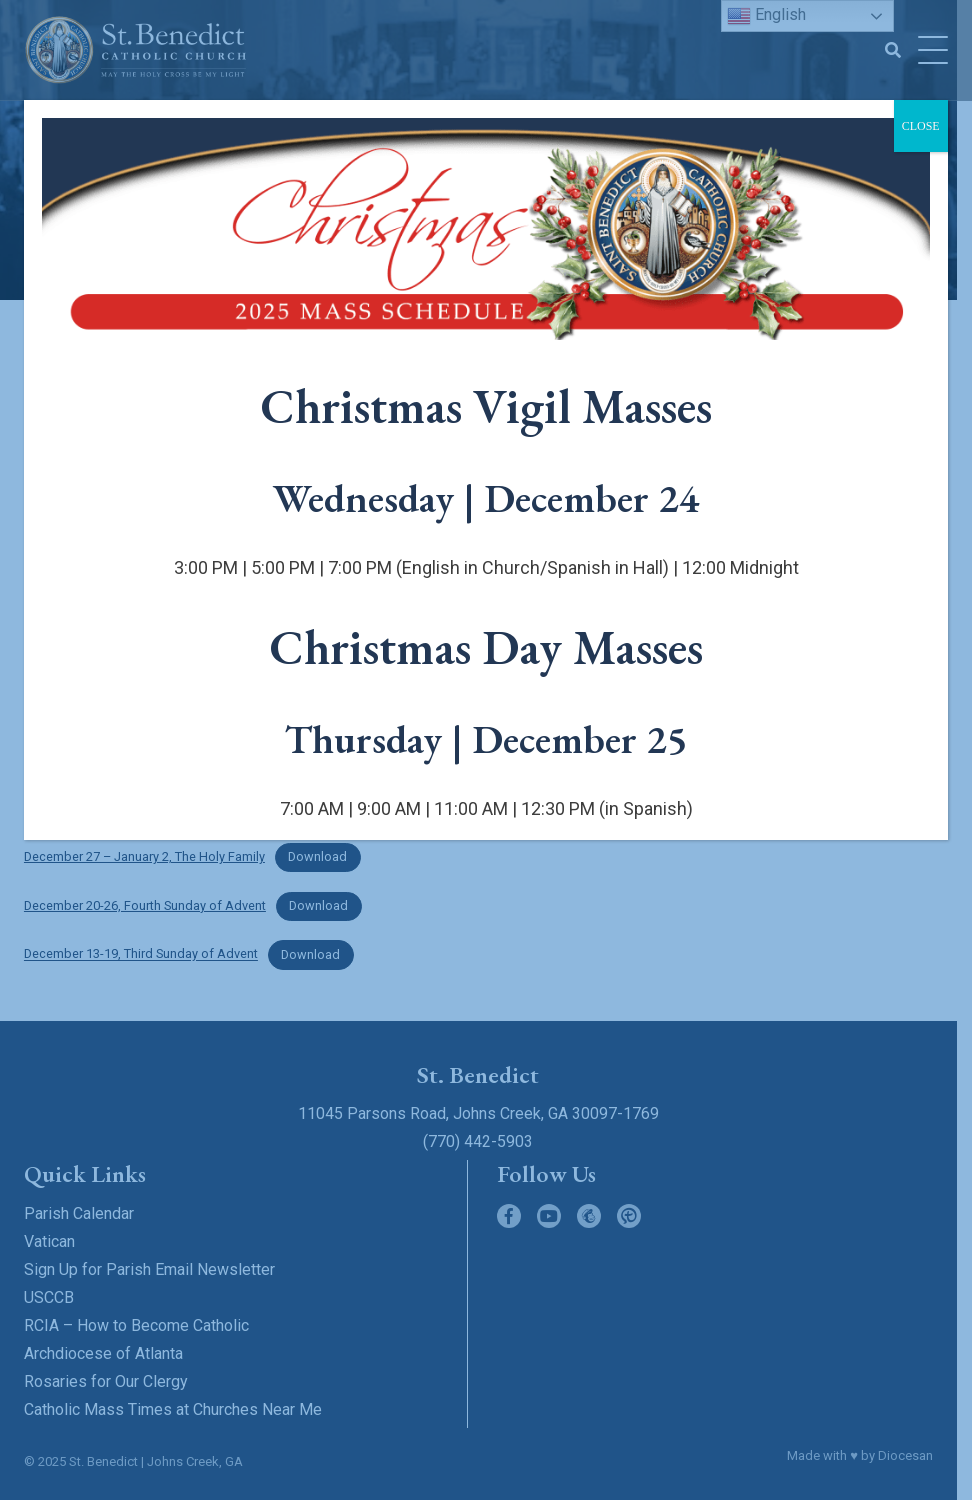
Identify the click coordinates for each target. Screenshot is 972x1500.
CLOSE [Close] (921, 126)
